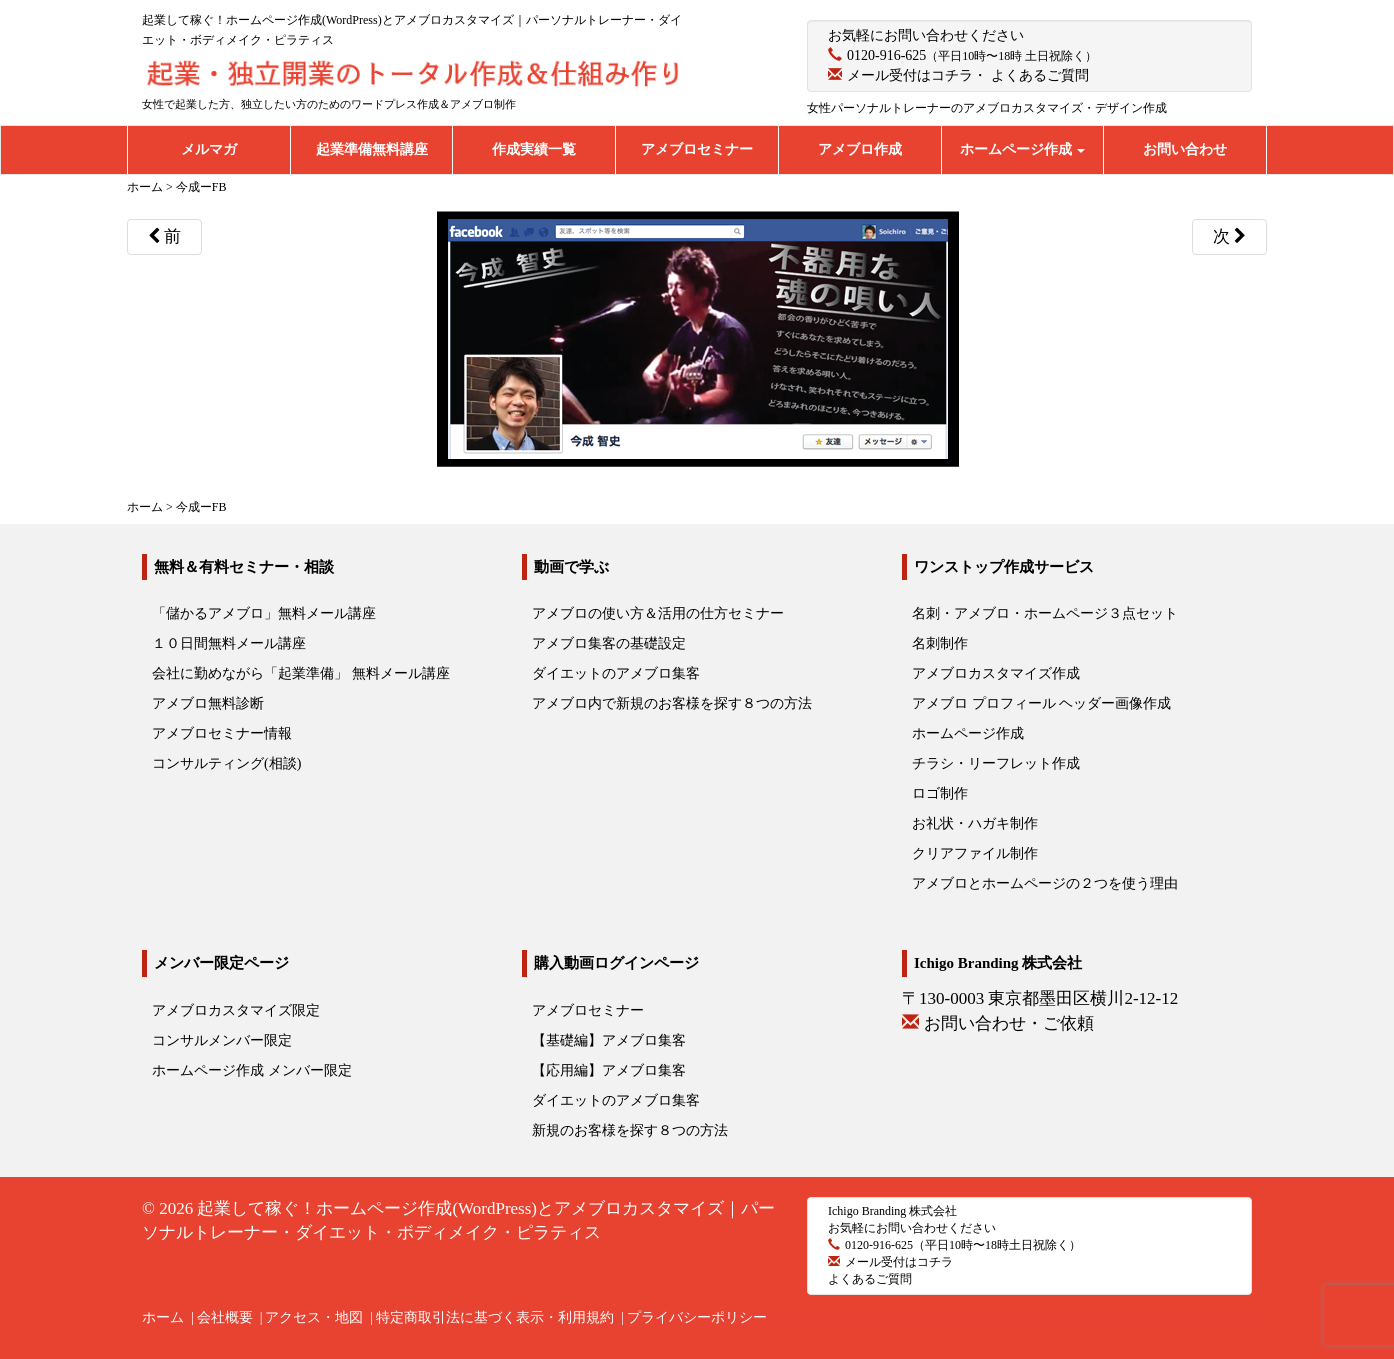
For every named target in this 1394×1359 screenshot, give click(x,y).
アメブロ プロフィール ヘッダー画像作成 (1041, 703)
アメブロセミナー (697, 149)
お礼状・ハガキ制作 (975, 823)
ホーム (163, 1317)
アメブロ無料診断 (208, 703)
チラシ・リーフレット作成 (996, 763)
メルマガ (209, 149)
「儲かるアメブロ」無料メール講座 (264, 613)
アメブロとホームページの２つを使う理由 (1045, 883)
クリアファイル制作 (975, 853)
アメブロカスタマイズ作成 (996, 673)
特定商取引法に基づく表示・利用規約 (495, 1317)
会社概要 (225, 1317)
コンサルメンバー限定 (222, 1040)
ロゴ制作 (940, 793)
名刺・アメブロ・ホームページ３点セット (1045, 613)
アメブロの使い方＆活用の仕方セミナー (658, 613)
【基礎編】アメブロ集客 (609, 1040)
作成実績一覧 (534, 149)
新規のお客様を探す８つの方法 (630, 1130)
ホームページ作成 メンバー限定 (252, 1070)
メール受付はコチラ (910, 75)
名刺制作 (940, 643)
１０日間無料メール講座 (229, 643)
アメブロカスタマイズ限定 (236, 1010)
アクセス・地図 (314, 1317)
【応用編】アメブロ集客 (609, 1070)
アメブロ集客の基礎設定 (609, 643)
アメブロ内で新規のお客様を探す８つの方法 (672, 703)
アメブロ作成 (860, 149)
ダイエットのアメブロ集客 (616, 673)
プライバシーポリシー (697, 1317)
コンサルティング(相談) (226, 763)
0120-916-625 (886, 55)
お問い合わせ (1185, 149)
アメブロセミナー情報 (222, 733)
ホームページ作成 (1023, 149)
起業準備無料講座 (372, 149)
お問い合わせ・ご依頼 (1009, 1023)
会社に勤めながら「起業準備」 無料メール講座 (301, 673)
